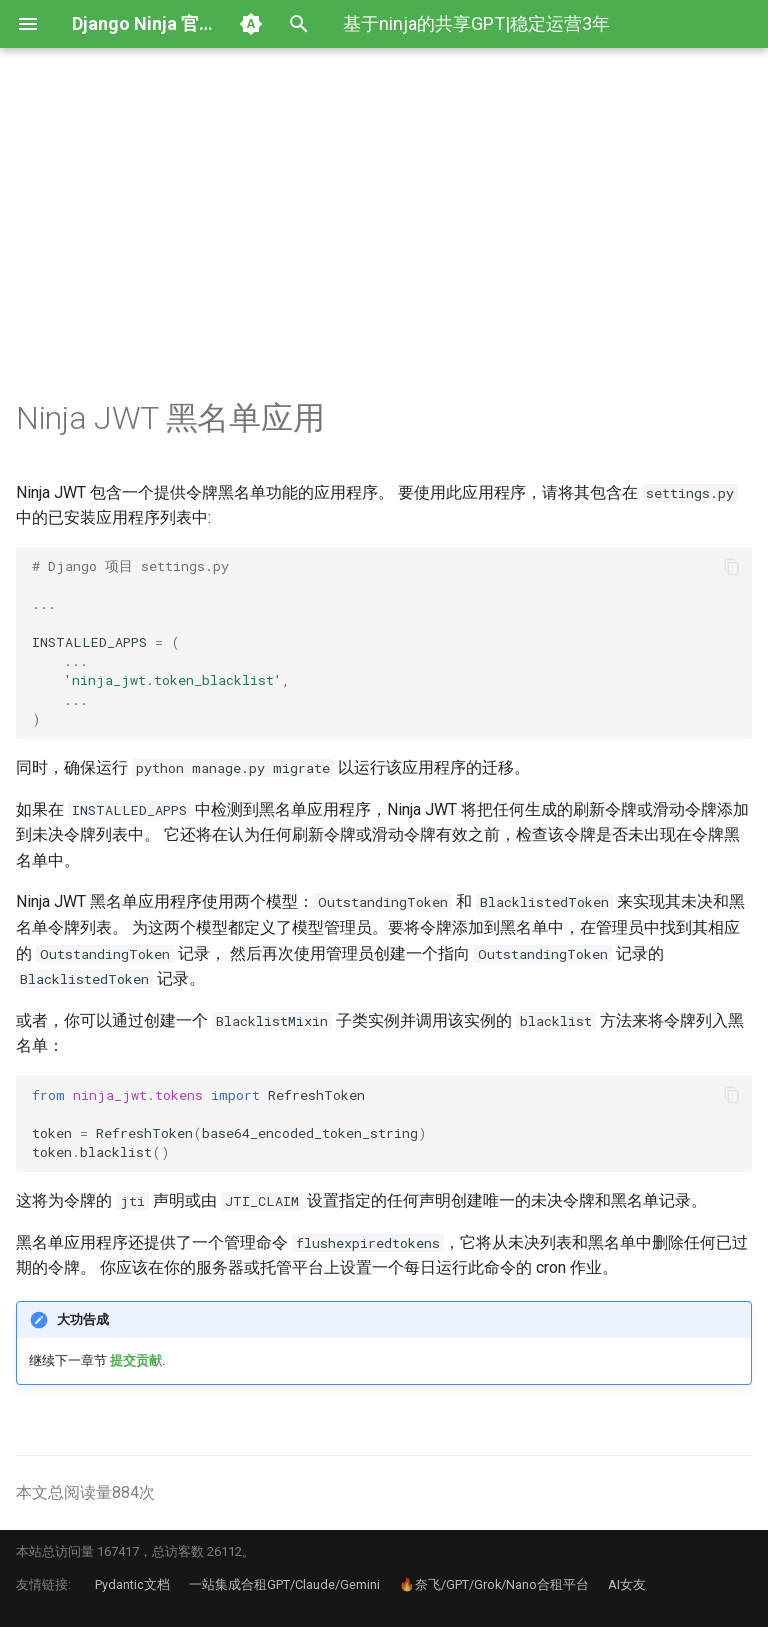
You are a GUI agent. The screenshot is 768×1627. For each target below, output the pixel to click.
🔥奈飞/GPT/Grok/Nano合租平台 (494, 1584)
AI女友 (627, 1584)
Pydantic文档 (132, 1584)
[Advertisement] (384, 248)
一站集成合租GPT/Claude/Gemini (284, 1584)
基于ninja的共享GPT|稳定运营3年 (476, 23)
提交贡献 (136, 1360)
